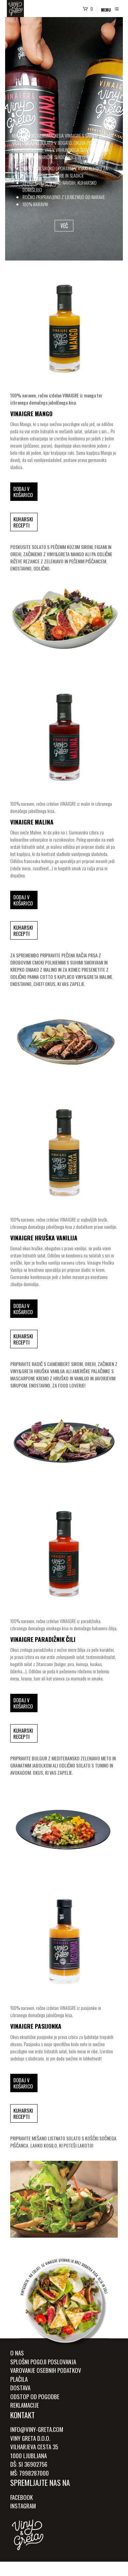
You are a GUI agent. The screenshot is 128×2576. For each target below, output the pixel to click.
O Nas (17, 2353)
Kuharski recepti (23, 522)
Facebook (21, 2497)
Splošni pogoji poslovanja (43, 2361)
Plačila (19, 2379)
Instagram (23, 2506)
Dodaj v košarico (23, 491)
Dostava (20, 2387)
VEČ (64, 226)
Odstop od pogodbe (34, 2396)
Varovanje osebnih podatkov (45, 2370)
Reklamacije (24, 2405)
